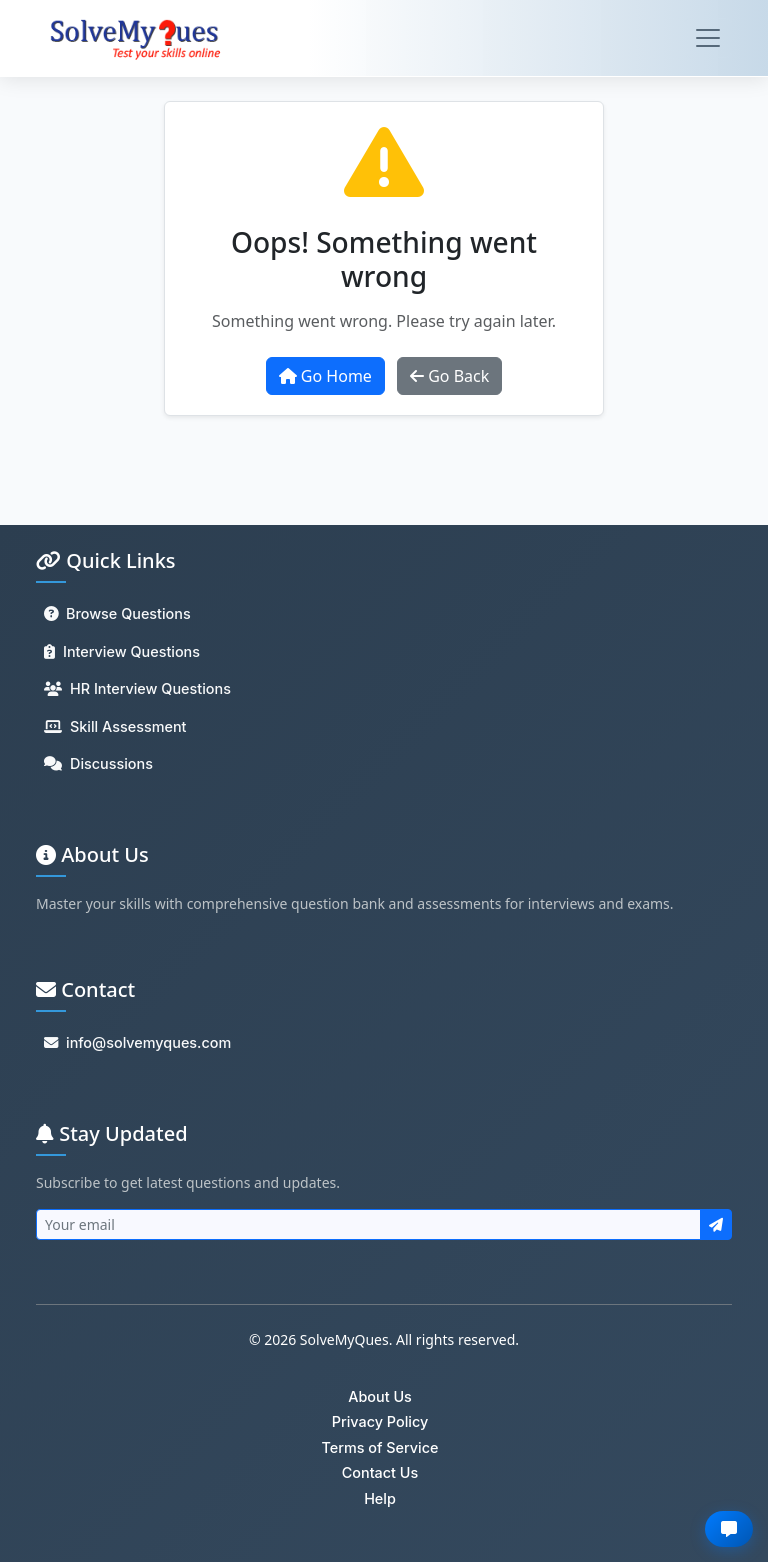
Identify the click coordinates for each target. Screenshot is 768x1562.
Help (380, 1498)
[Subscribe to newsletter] (716, 1224)
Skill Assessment (115, 726)
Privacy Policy (380, 1421)
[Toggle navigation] (708, 38)
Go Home (325, 376)
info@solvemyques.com (137, 1042)
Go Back (449, 376)
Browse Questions (117, 613)
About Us (380, 1396)
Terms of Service (379, 1447)
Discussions (98, 763)
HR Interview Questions (137, 688)
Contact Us (380, 1472)
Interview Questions (122, 651)
